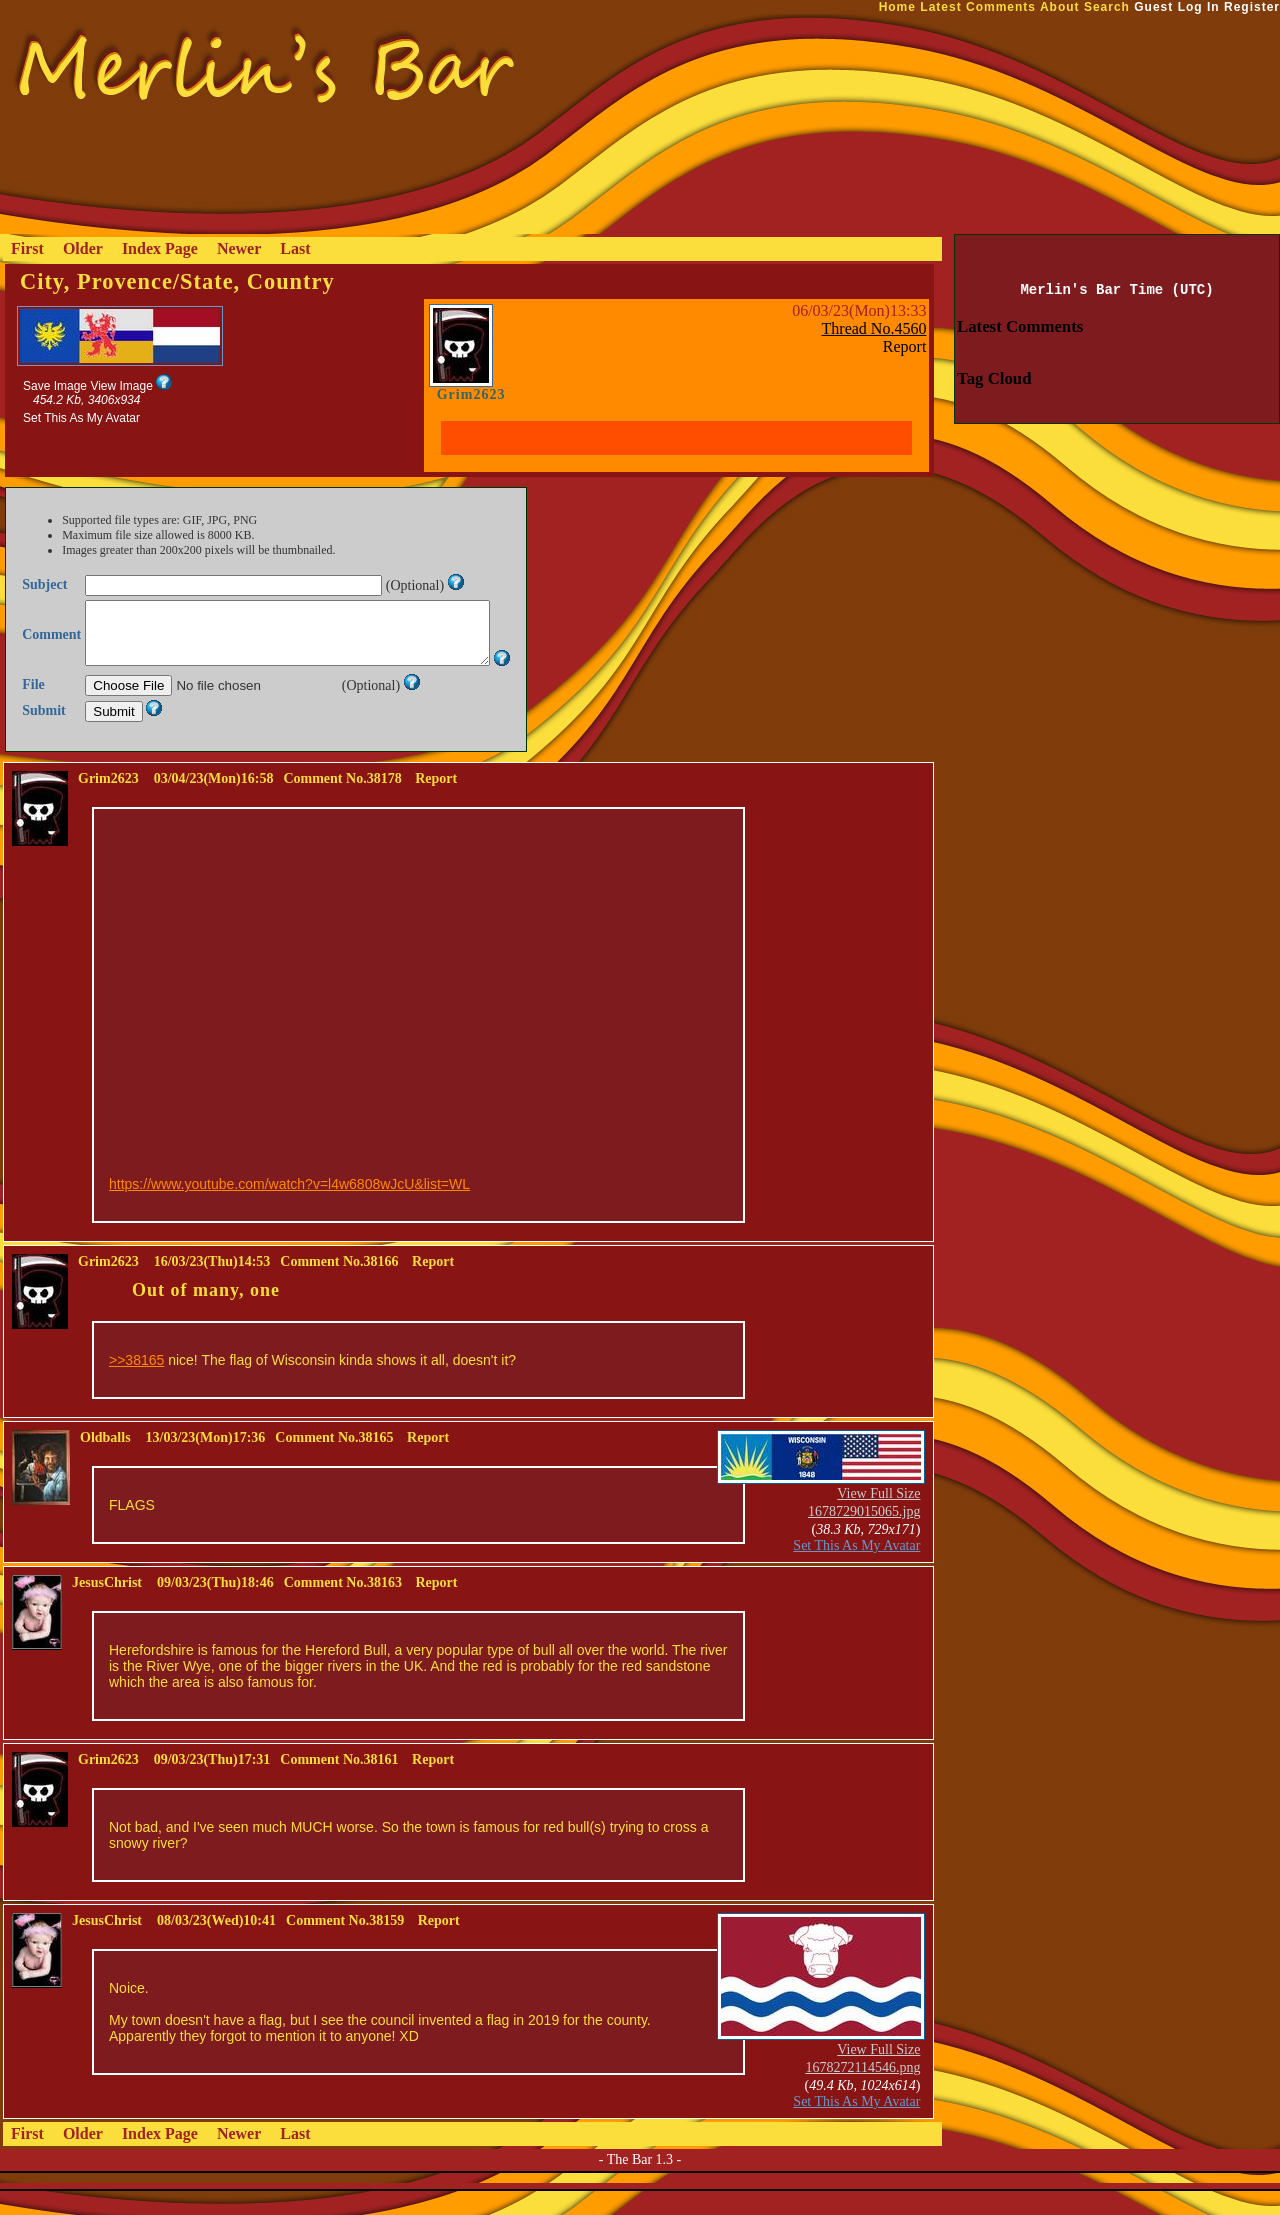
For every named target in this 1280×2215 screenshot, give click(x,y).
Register (1252, 7)
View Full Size (878, 1517)
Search (1107, 7)
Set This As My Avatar (81, 418)
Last (295, 248)
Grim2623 (471, 394)
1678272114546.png (862, 2091)
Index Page (160, 248)
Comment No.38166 (339, 1285)
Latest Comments (978, 7)
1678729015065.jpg (864, 1535)
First (27, 248)
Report (905, 346)
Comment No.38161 (339, 1783)
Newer (239, 248)
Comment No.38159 (345, 1944)
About (1060, 7)
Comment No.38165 (334, 1461)
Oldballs (105, 1461)
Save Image (55, 386)
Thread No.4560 (874, 328)
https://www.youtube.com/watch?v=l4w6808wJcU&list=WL (289, 1208)
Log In (1199, 7)
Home (897, 7)
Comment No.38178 (342, 802)
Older (83, 248)
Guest (1153, 7)
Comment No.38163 (343, 1606)
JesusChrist (107, 1606)
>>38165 (136, 1384)
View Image (121, 386)
